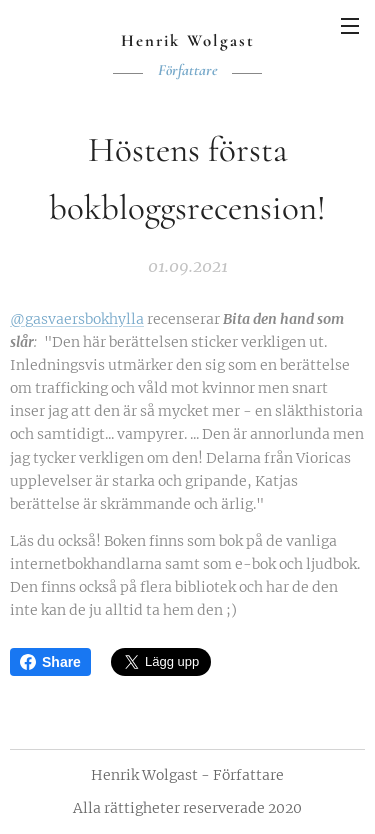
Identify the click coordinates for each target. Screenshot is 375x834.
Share (50, 662)
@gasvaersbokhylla (77, 319)
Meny (350, 26)
